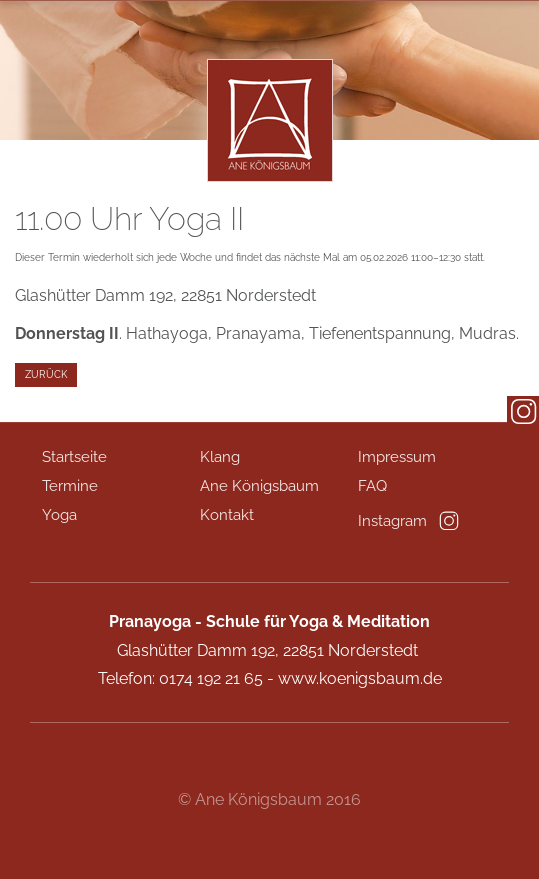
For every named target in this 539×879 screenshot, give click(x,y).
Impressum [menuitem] (397, 457)
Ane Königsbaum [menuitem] (259, 486)
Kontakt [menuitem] (227, 515)
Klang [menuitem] (220, 457)
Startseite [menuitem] (74, 457)
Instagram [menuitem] (392, 521)
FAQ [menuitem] (372, 486)
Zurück (46, 374)
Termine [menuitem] (70, 486)
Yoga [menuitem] (59, 515)
